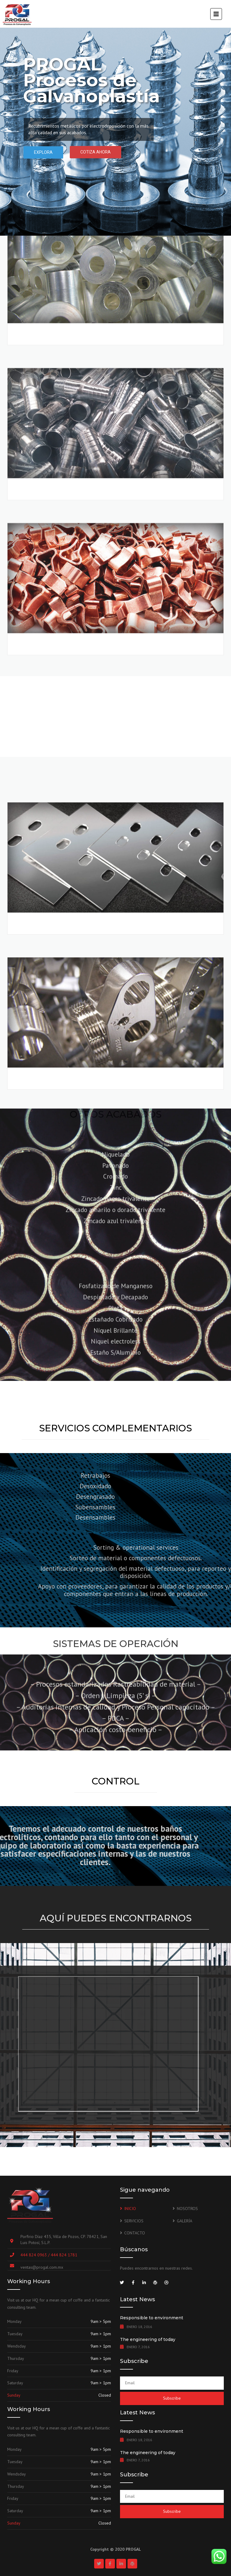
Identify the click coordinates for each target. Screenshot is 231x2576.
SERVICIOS (133, 2221)
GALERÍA (184, 2221)
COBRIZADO (43, 238)
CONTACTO (134, 2233)
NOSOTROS (187, 2208)
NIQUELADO (44, 1393)
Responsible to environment (151, 2317)
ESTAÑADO (42, 1238)
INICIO (130, 2208)
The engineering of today (147, 2339)
